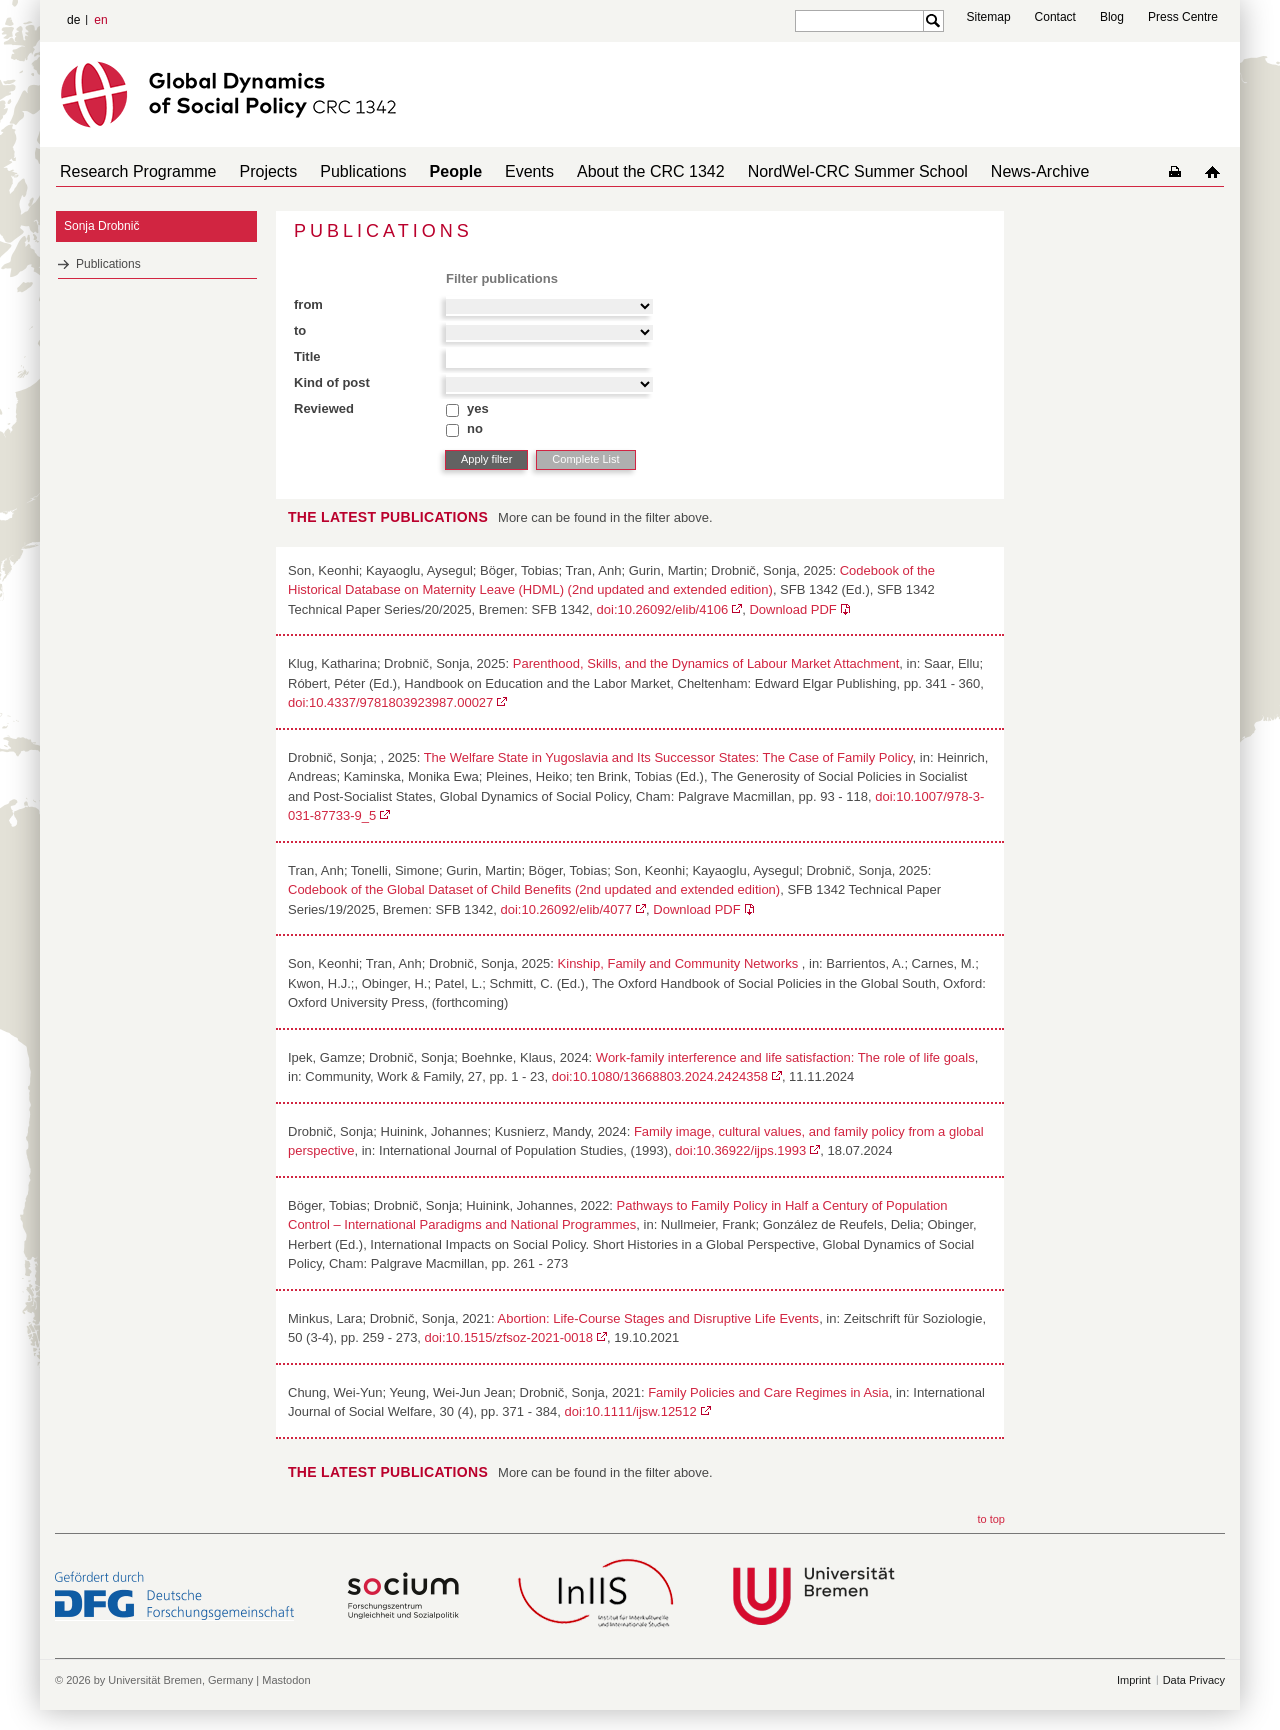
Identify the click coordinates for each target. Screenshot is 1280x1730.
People (428, 171)
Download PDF (792, 609)
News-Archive (980, 171)
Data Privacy (1194, 1680)
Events (493, 171)
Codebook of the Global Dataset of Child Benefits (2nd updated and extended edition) (534, 889)
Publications (343, 171)
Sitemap (989, 17)
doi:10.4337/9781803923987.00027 (390, 702)
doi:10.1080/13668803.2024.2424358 (660, 1076)
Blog (1112, 17)
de (73, 20)
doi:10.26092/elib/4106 (663, 609)
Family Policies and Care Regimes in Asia (768, 1392)
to (300, 330)
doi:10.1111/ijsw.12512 (631, 1411)
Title (307, 356)
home (1216, 171)
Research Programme (134, 171)
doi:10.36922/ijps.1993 (740, 1150)
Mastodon (286, 1680)
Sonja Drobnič (101, 226)
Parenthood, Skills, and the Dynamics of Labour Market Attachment (706, 663)
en (100, 20)
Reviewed (324, 408)
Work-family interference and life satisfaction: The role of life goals (785, 1057)
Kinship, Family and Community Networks (680, 963)
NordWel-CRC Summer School (806, 171)
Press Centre (1183, 17)
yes (478, 408)
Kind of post (332, 382)
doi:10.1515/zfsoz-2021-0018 (509, 1337)
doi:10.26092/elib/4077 (566, 909)
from (308, 304)
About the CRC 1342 (607, 171)
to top (991, 1519)
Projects (257, 171)
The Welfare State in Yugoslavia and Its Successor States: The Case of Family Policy (668, 757)
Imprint (1134, 1680)
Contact (1055, 17)
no (475, 428)
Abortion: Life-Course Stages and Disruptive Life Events (659, 1318)
